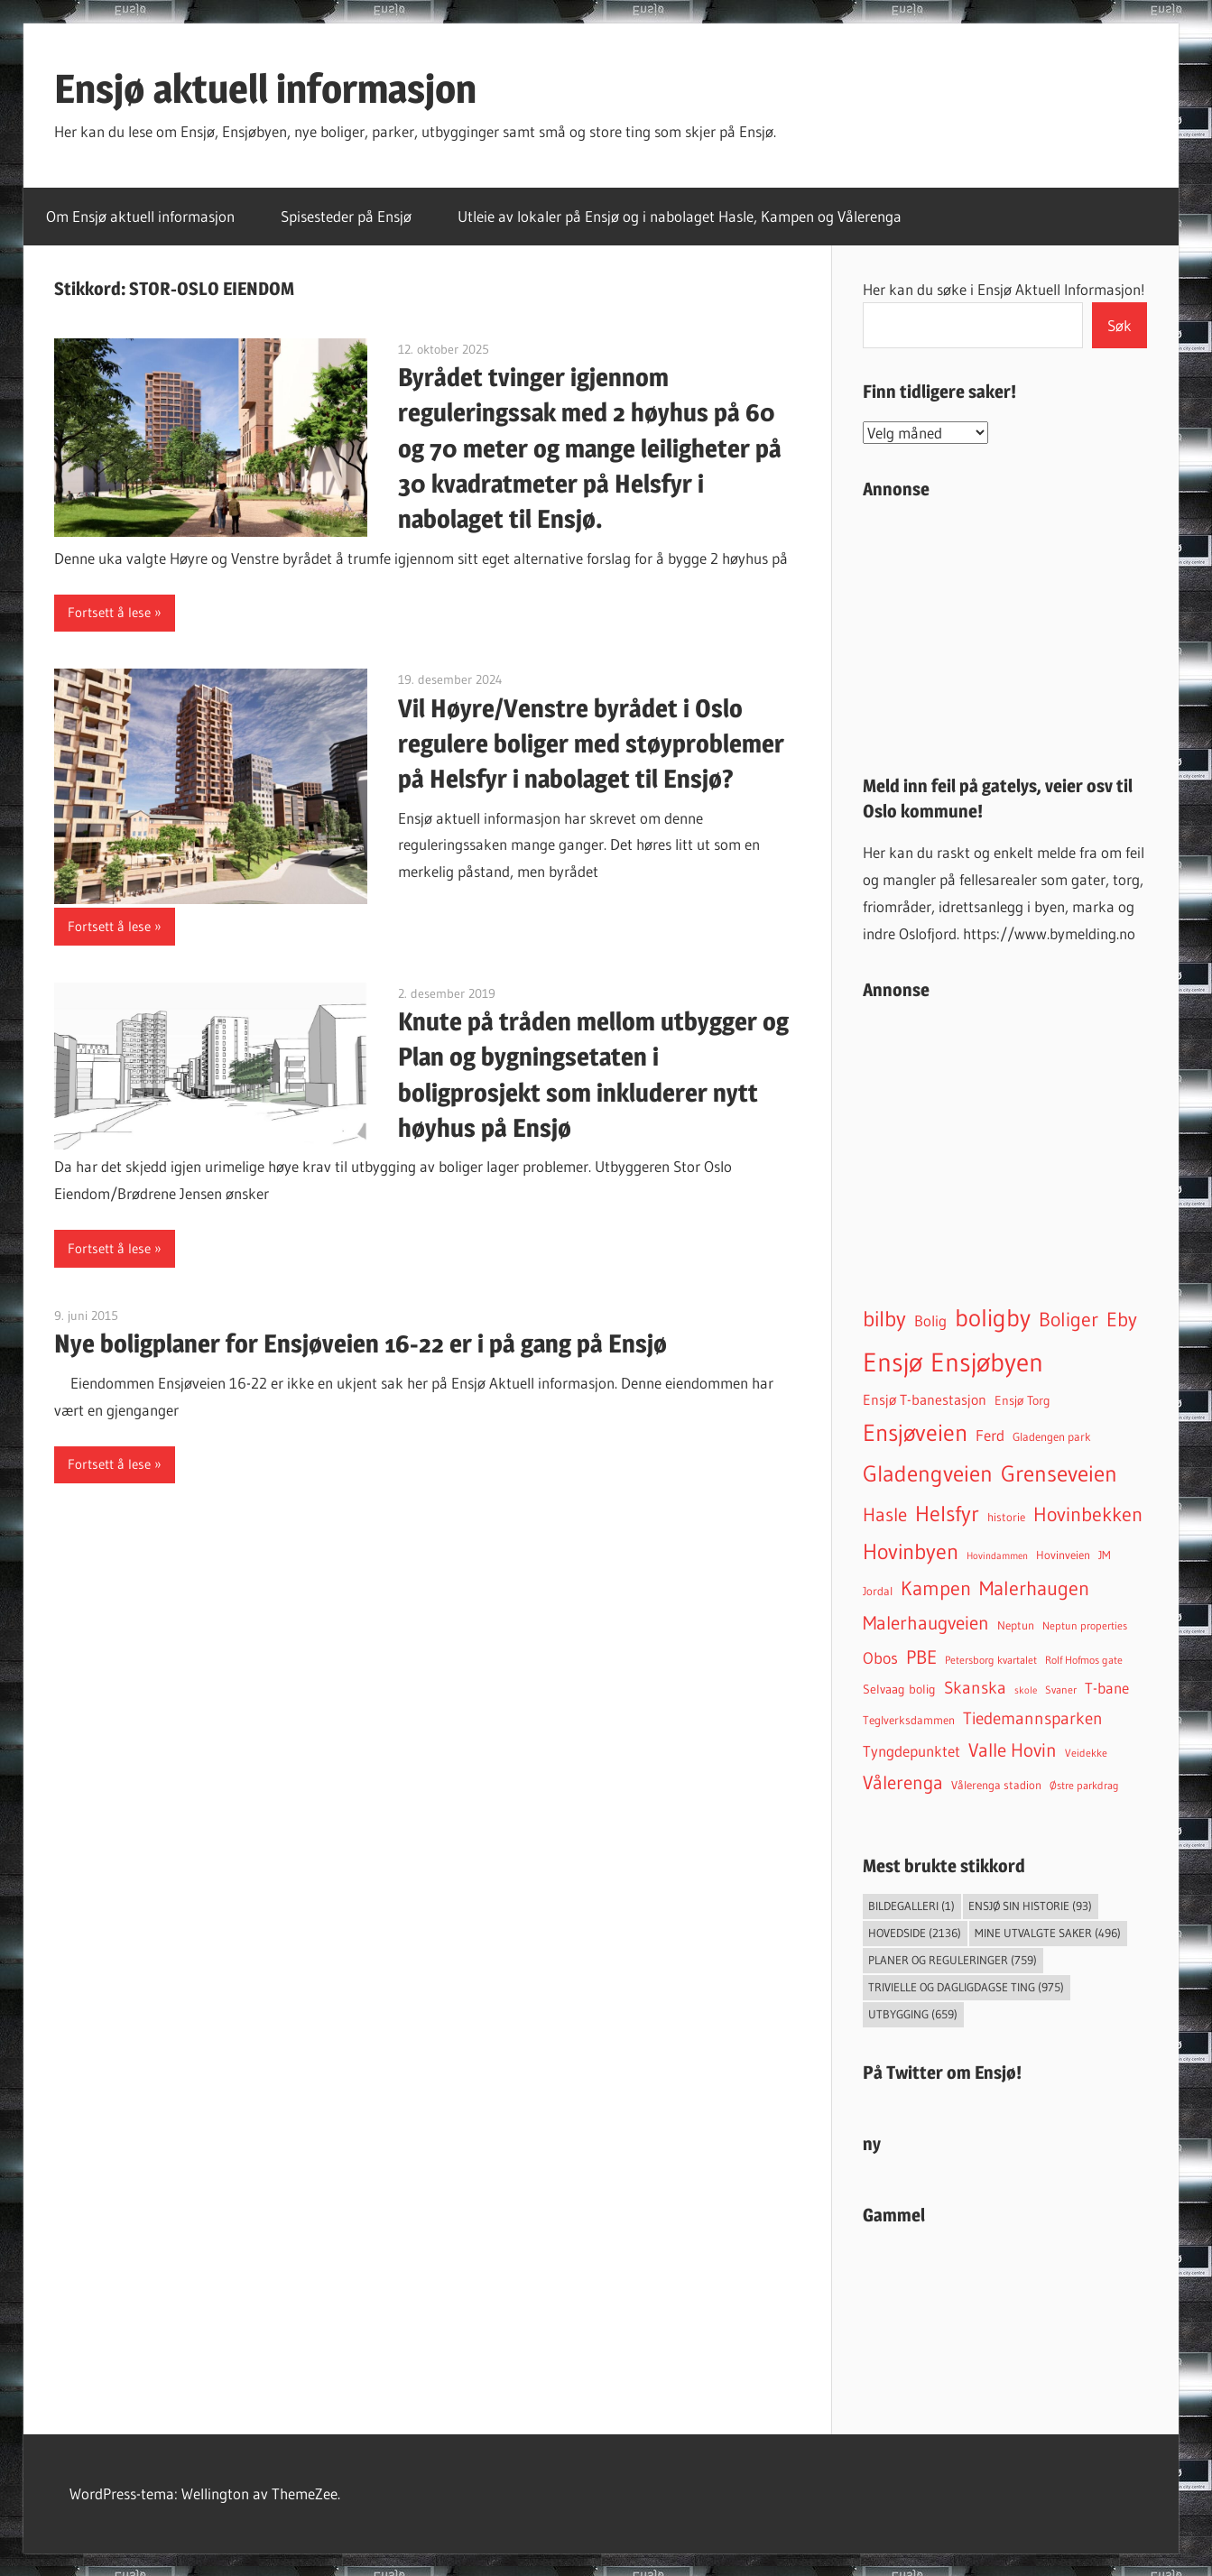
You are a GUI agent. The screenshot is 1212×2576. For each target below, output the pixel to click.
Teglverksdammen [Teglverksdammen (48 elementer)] (909, 1720)
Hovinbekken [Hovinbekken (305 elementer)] (1088, 1514)
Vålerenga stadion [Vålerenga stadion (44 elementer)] (996, 1784)
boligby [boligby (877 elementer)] (993, 1318)
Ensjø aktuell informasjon (265, 88)
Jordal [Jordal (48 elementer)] (878, 1591)
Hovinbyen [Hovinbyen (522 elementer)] (910, 1551)
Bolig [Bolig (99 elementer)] (930, 1321)
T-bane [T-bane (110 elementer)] (1107, 1688)
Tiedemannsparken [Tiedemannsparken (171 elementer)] (1033, 1718)
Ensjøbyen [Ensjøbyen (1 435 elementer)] (986, 1362)
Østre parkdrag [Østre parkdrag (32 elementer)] (1084, 1785)
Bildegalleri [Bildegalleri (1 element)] (911, 1905)
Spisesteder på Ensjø (346, 216)
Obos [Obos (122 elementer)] (880, 1658)
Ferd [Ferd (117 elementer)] (990, 1435)
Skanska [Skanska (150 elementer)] (975, 1687)
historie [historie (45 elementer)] (1006, 1517)
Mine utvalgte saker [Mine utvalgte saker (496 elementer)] (1048, 1932)
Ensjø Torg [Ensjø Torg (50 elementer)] (1022, 1400)
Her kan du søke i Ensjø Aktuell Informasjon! (1004, 289)
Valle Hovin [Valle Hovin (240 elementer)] (1012, 1750)
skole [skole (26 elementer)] (1025, 1690)
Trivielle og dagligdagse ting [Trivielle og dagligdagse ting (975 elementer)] (966, 1987)
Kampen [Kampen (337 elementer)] (936, 1588)
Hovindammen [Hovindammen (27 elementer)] (997, 1555)
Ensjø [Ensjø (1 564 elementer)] (892, 1362)
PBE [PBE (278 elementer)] (921, 1657)
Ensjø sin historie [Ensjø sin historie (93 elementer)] (1030, 1905)
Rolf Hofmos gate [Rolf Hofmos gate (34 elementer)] (1084, 1660)
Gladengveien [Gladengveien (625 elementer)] (928, 1474)
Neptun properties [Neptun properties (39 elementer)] (1084, 1625)
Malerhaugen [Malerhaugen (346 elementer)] (1034, 1588)
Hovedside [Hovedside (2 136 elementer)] (914, 1932)
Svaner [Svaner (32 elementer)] (1061, 1690)
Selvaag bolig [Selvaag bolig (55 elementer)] (899, 1689)
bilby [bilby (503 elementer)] (884, 1319)
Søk (1119, 325)
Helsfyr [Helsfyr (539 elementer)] (947, 1513)
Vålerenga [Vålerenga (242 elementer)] (903, 1783)
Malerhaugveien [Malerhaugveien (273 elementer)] (926, 1623)
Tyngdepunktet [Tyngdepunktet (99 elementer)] (911, 1751)
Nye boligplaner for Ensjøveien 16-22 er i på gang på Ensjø (360, 1343)
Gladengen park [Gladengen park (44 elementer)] (1052, 1436)
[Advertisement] (1005, 630)
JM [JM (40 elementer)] (1104, 1555)
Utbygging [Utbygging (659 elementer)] (913, 2014)
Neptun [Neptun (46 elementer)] (1015, 1625)
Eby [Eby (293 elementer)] (1121, 1319)
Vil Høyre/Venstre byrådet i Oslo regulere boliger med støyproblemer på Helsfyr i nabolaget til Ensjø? (591, 743)
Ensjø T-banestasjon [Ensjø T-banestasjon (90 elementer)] (924, 1399)
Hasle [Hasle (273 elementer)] (885, 1514)
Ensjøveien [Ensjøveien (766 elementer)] (915, 1432)
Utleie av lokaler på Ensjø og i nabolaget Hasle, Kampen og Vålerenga (680, 216)
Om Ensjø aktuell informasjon (140, 216)
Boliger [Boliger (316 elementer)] (1068, 1319)
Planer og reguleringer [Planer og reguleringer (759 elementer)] (952, 1960)
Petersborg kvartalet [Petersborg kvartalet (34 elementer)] (991, 1660)
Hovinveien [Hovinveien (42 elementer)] (1063, 1555)
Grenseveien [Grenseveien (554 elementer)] (1059, 1473)
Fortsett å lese (109, 612)
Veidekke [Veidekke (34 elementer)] (1086, 1753)
